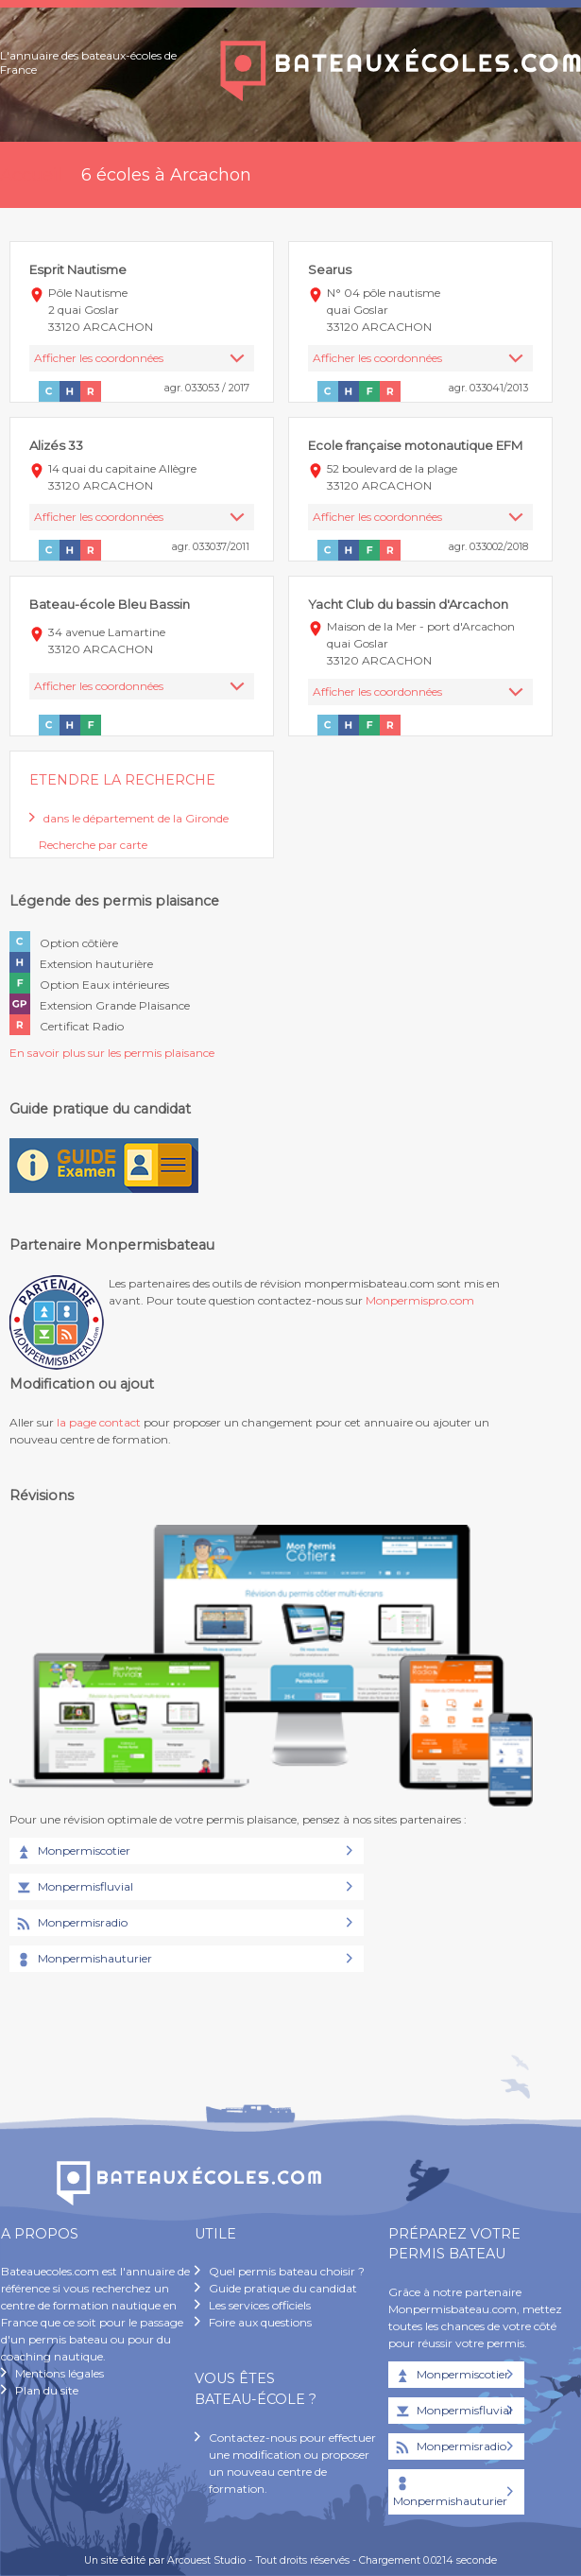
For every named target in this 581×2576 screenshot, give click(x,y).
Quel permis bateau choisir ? (287, 2271)
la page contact (99, 1422)
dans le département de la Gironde (136, 818)
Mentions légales (59, 2373)
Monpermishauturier (83, 1959)
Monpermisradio (71, 1923)
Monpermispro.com (420, 1300)
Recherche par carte (93, 845)
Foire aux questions (260, 2322)
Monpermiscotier (72, 1851)
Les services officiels (260, 2305)
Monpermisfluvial (73, 1887)
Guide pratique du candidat (283, 2288)
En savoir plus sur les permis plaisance (111, 1053)
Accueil (31, 174)
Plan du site (46, 2390)
